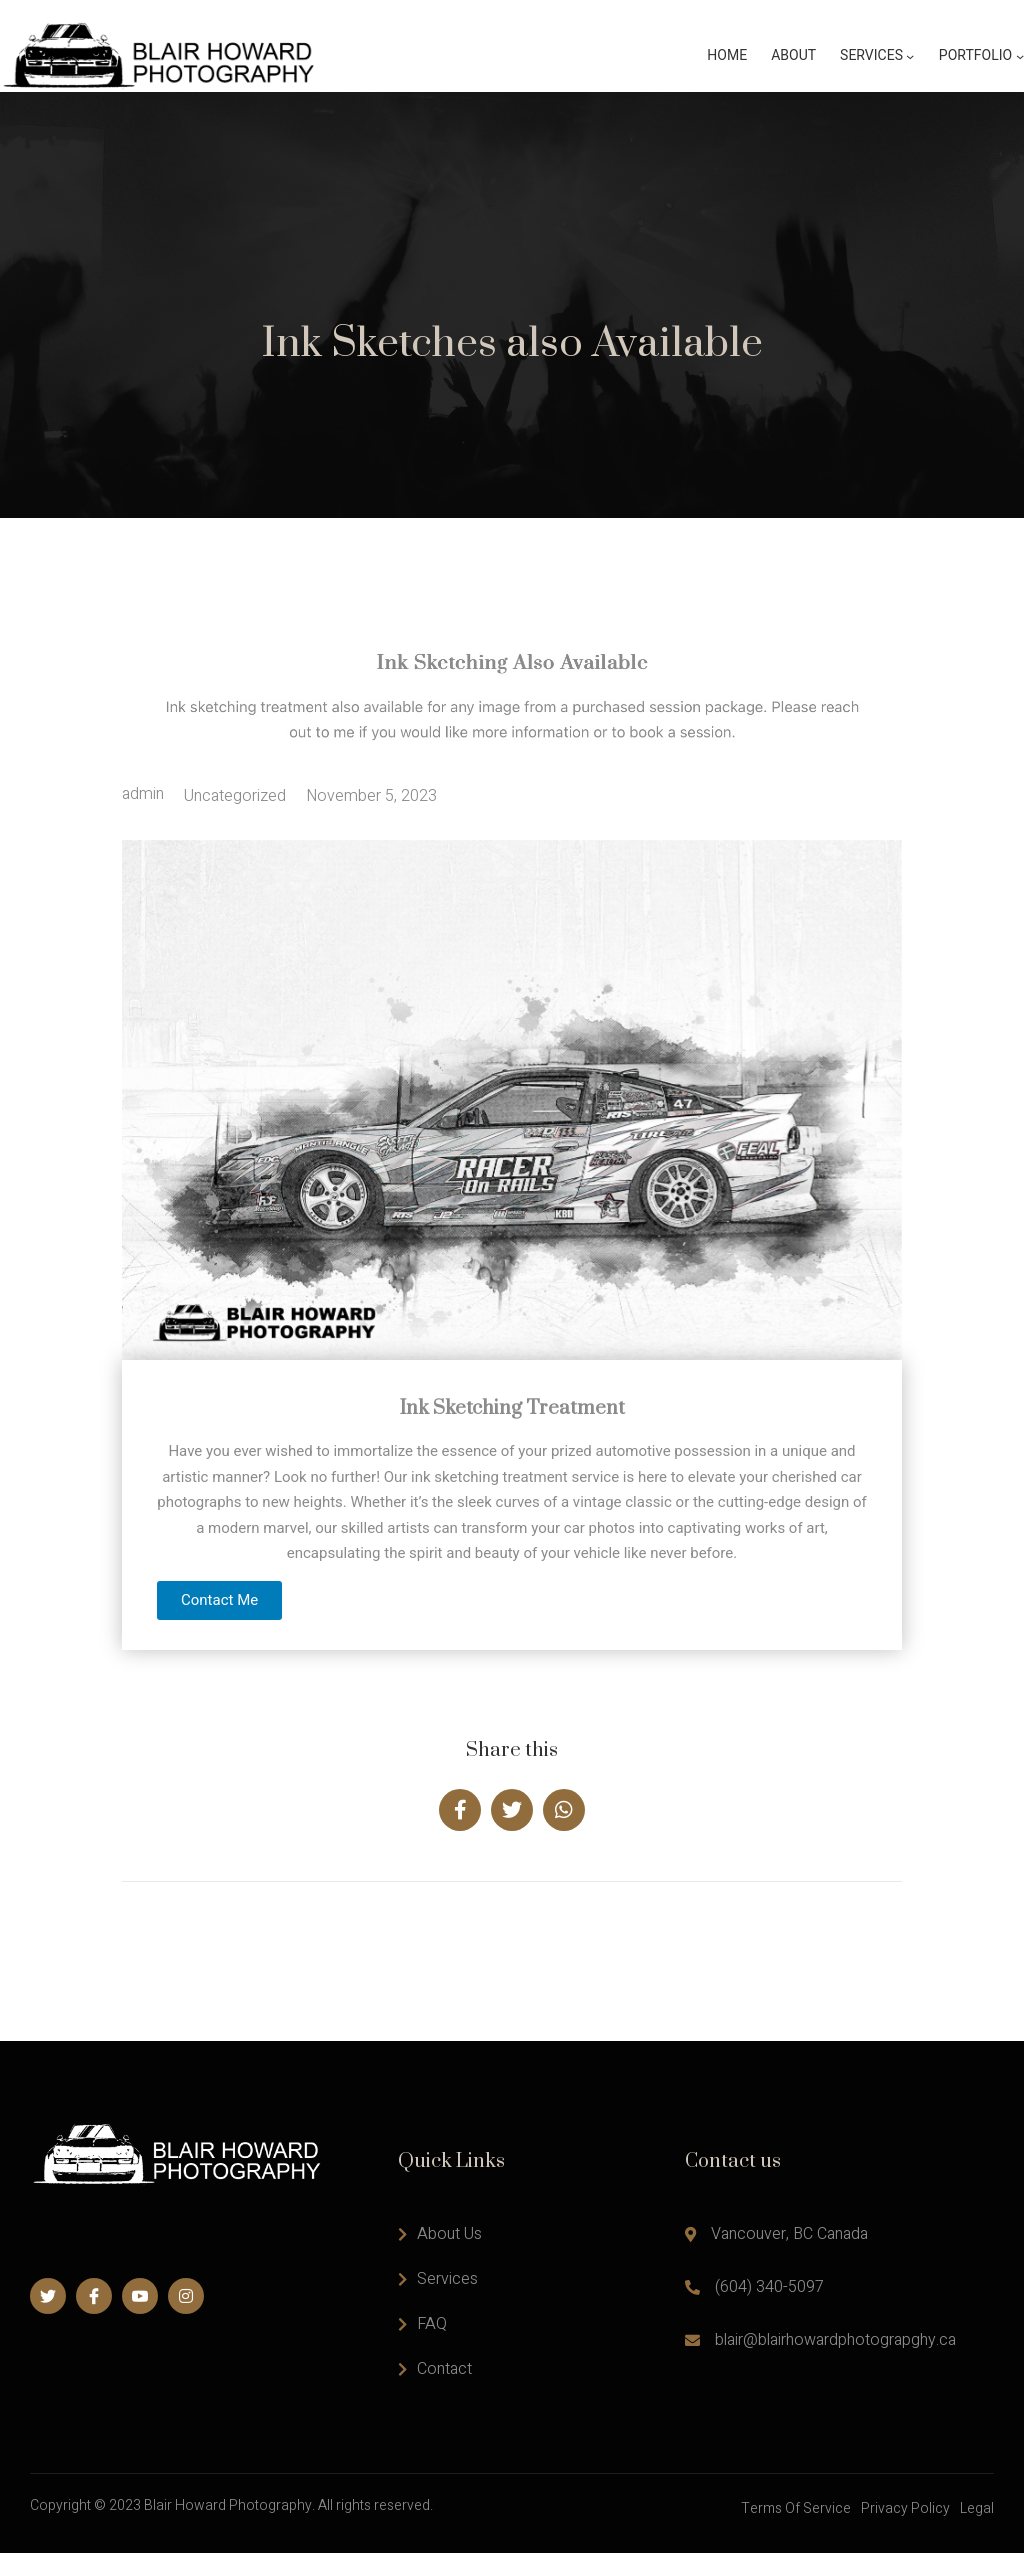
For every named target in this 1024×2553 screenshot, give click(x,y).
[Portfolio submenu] (1020, 56)
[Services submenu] (910, 56)
